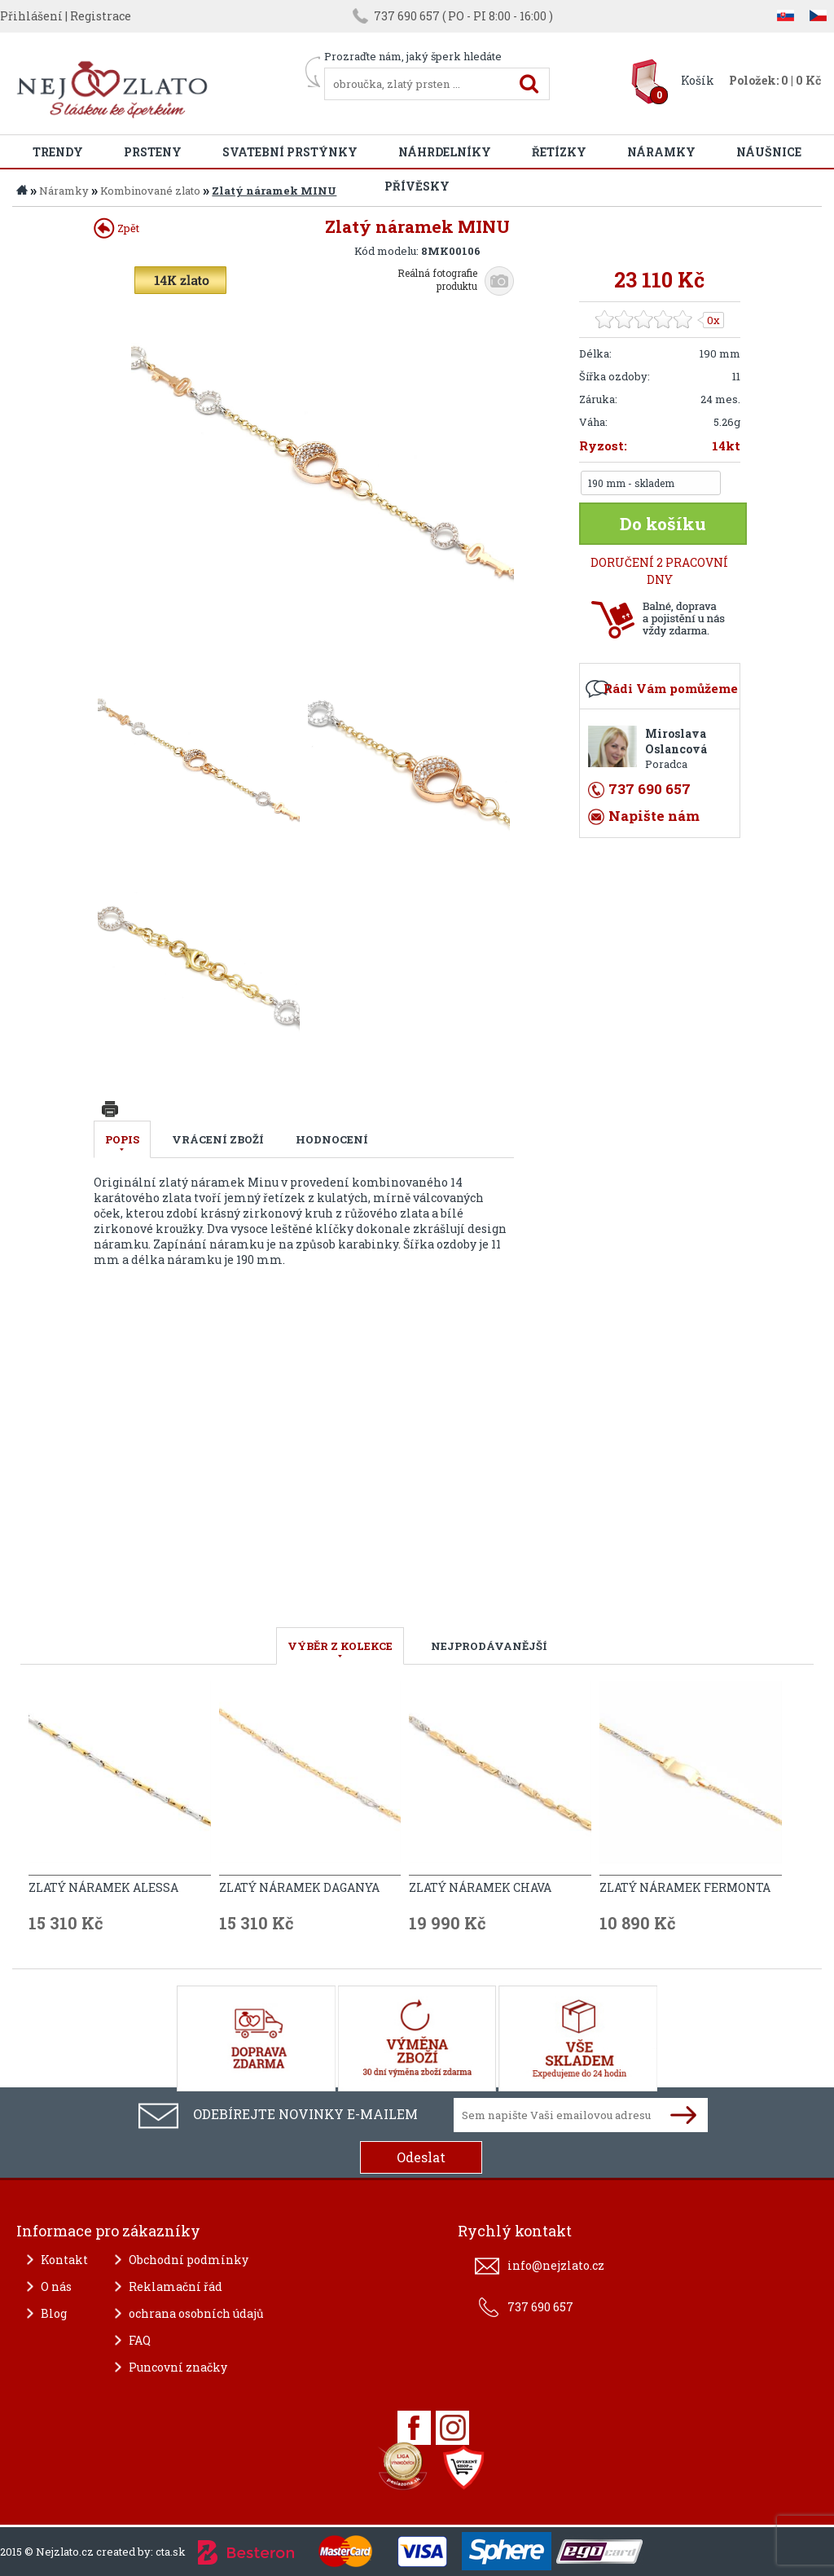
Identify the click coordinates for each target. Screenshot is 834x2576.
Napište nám (654, 815)
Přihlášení (31, 16)
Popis (122, 1139)
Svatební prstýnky (290, 152)
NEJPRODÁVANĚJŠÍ (489, 1646)
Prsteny (153, 152)
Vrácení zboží (218, 1139)
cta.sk (171, 2551)
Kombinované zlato (150, 190)
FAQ (140, 2340)
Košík (697, 80)
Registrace (100, 16)
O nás (56, 2286)
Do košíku (663, 523)
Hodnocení (332, 1139)
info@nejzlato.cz (555, 2265)
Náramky (661, 152)
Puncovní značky (178, 2367)
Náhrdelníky (444, 152)
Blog (54, 2313)
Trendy (58, 152)
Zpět (116, 228)
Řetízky (559, 152)
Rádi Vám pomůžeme (671, 688)
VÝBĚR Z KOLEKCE (340, 1646)
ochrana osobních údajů (196, 2313)
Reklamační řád (175, 2286)
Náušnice (768, 152)
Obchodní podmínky (188, 2259)
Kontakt (64, 2259)
